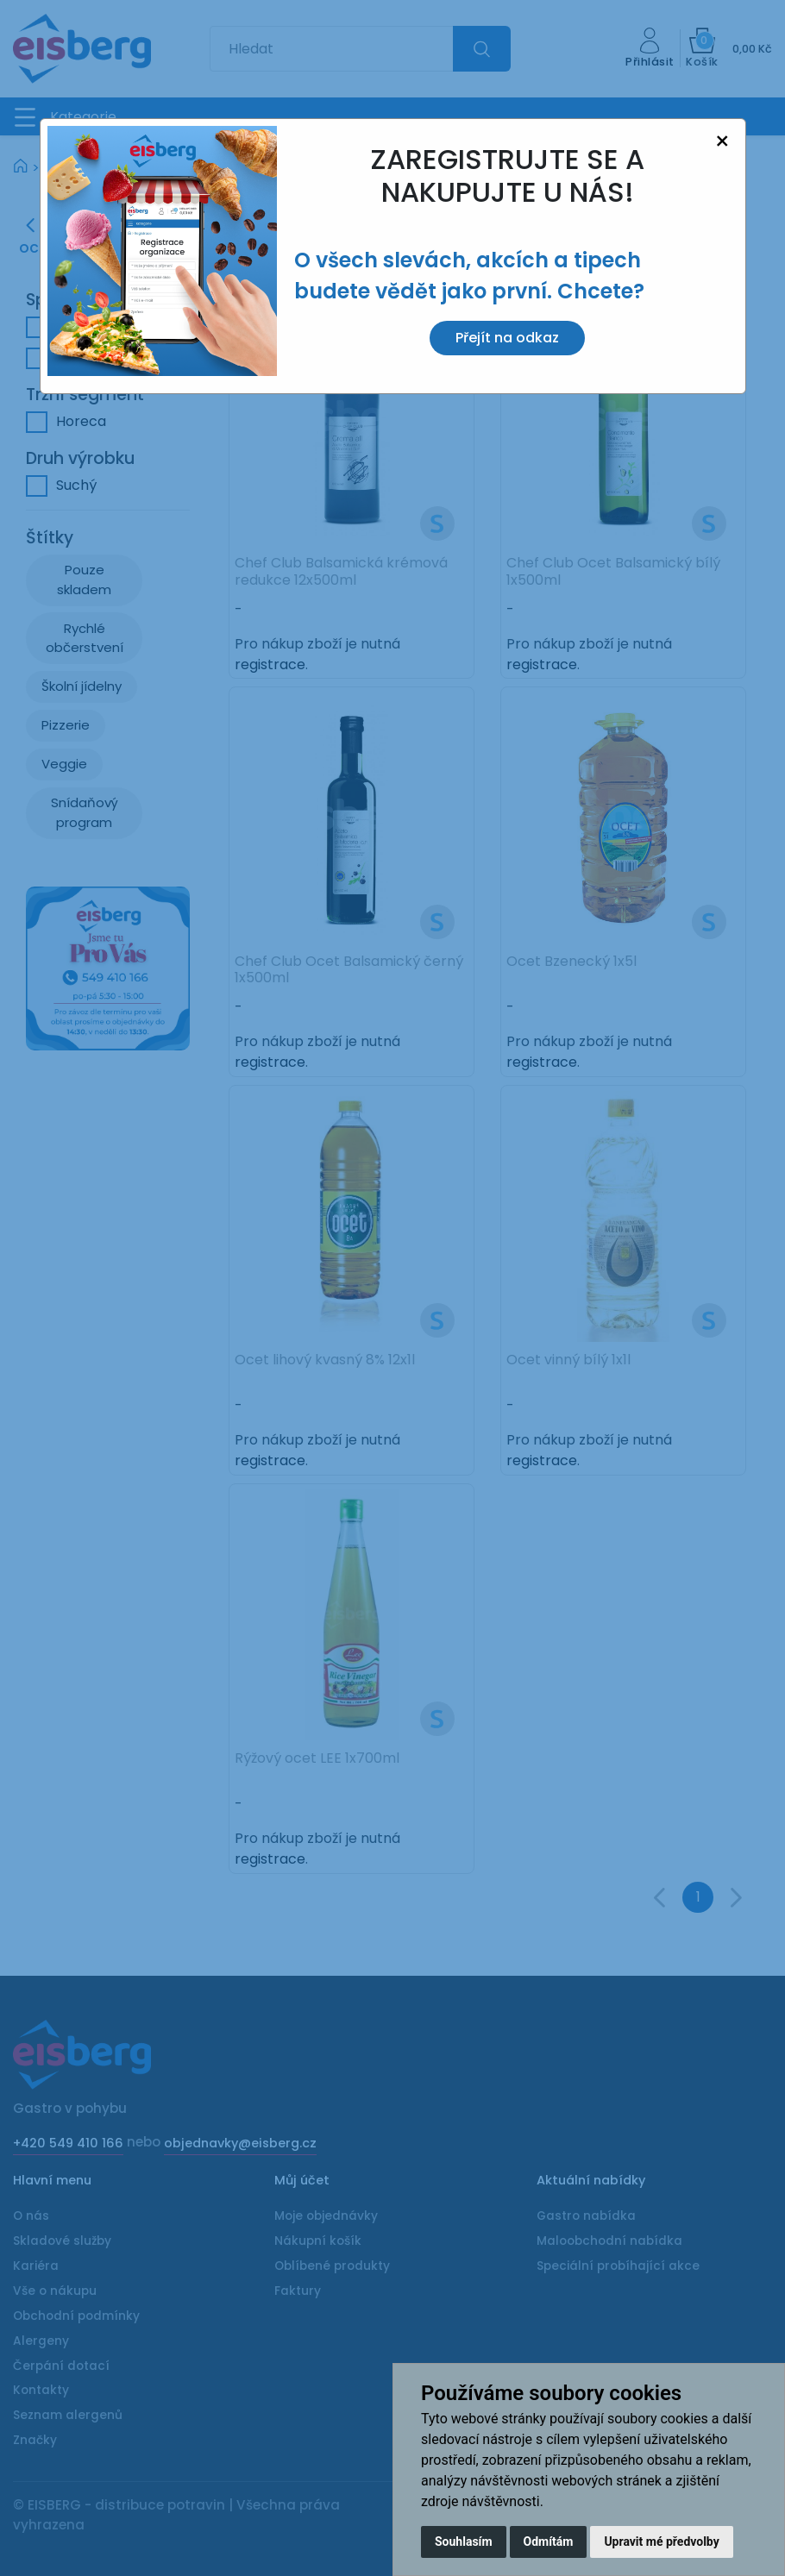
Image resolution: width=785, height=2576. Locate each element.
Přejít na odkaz (507, 338)
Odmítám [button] (549, 2541)
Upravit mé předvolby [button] (661, 2541)
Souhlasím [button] (464, 2541)
